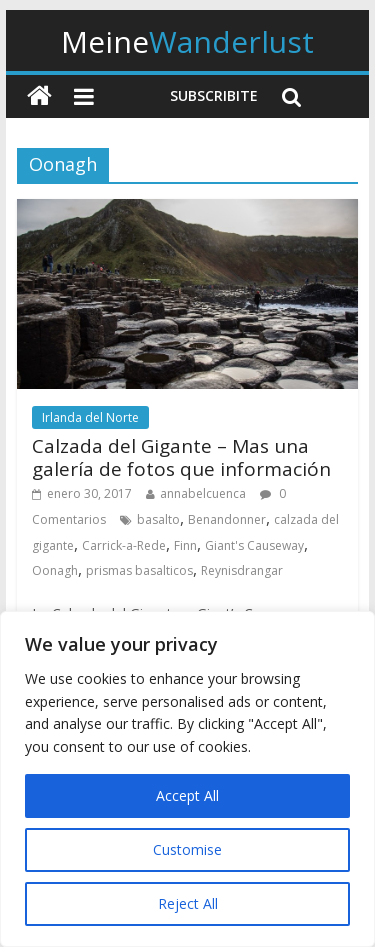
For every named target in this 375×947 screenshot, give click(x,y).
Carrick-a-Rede (124, 545)
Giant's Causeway (254, 545)
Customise (187, 849)
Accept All (187, 795)
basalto (158, 519)
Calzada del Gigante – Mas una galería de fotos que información (181, 457)
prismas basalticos (139, 570)
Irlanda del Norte (90, 417)
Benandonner (227, 519)
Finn (185, 545)
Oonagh (55, 570)
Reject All (188, 903)
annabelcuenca (203, 493)
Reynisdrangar (242, 570)
